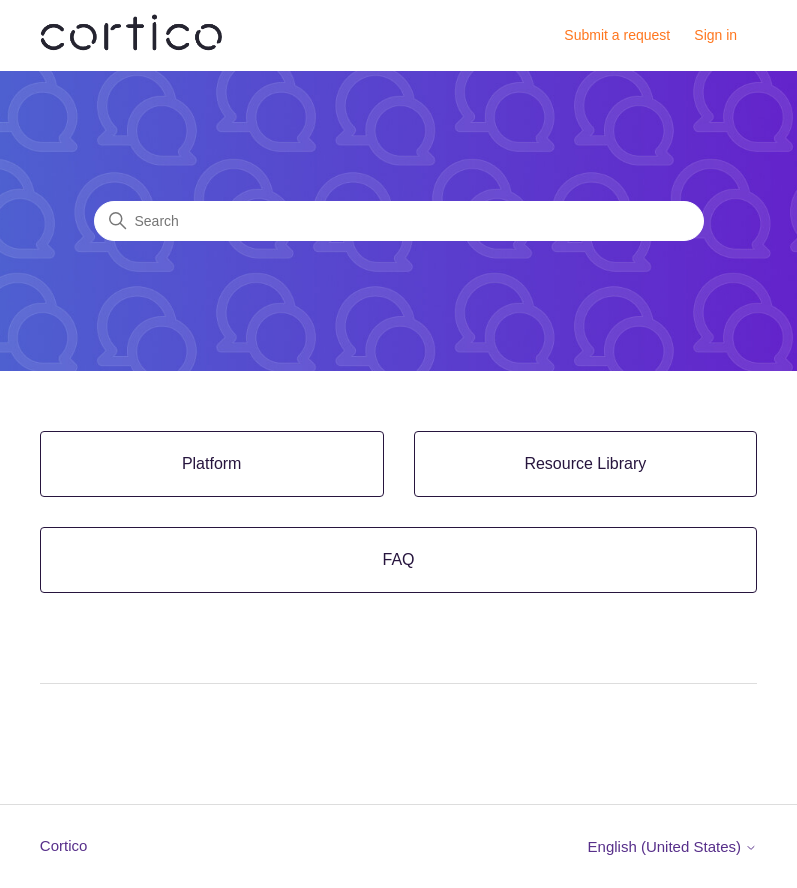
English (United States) (673, 846)
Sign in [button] (715, 35)
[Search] (399, 221)
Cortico (64, 845)
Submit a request (617, 35)
